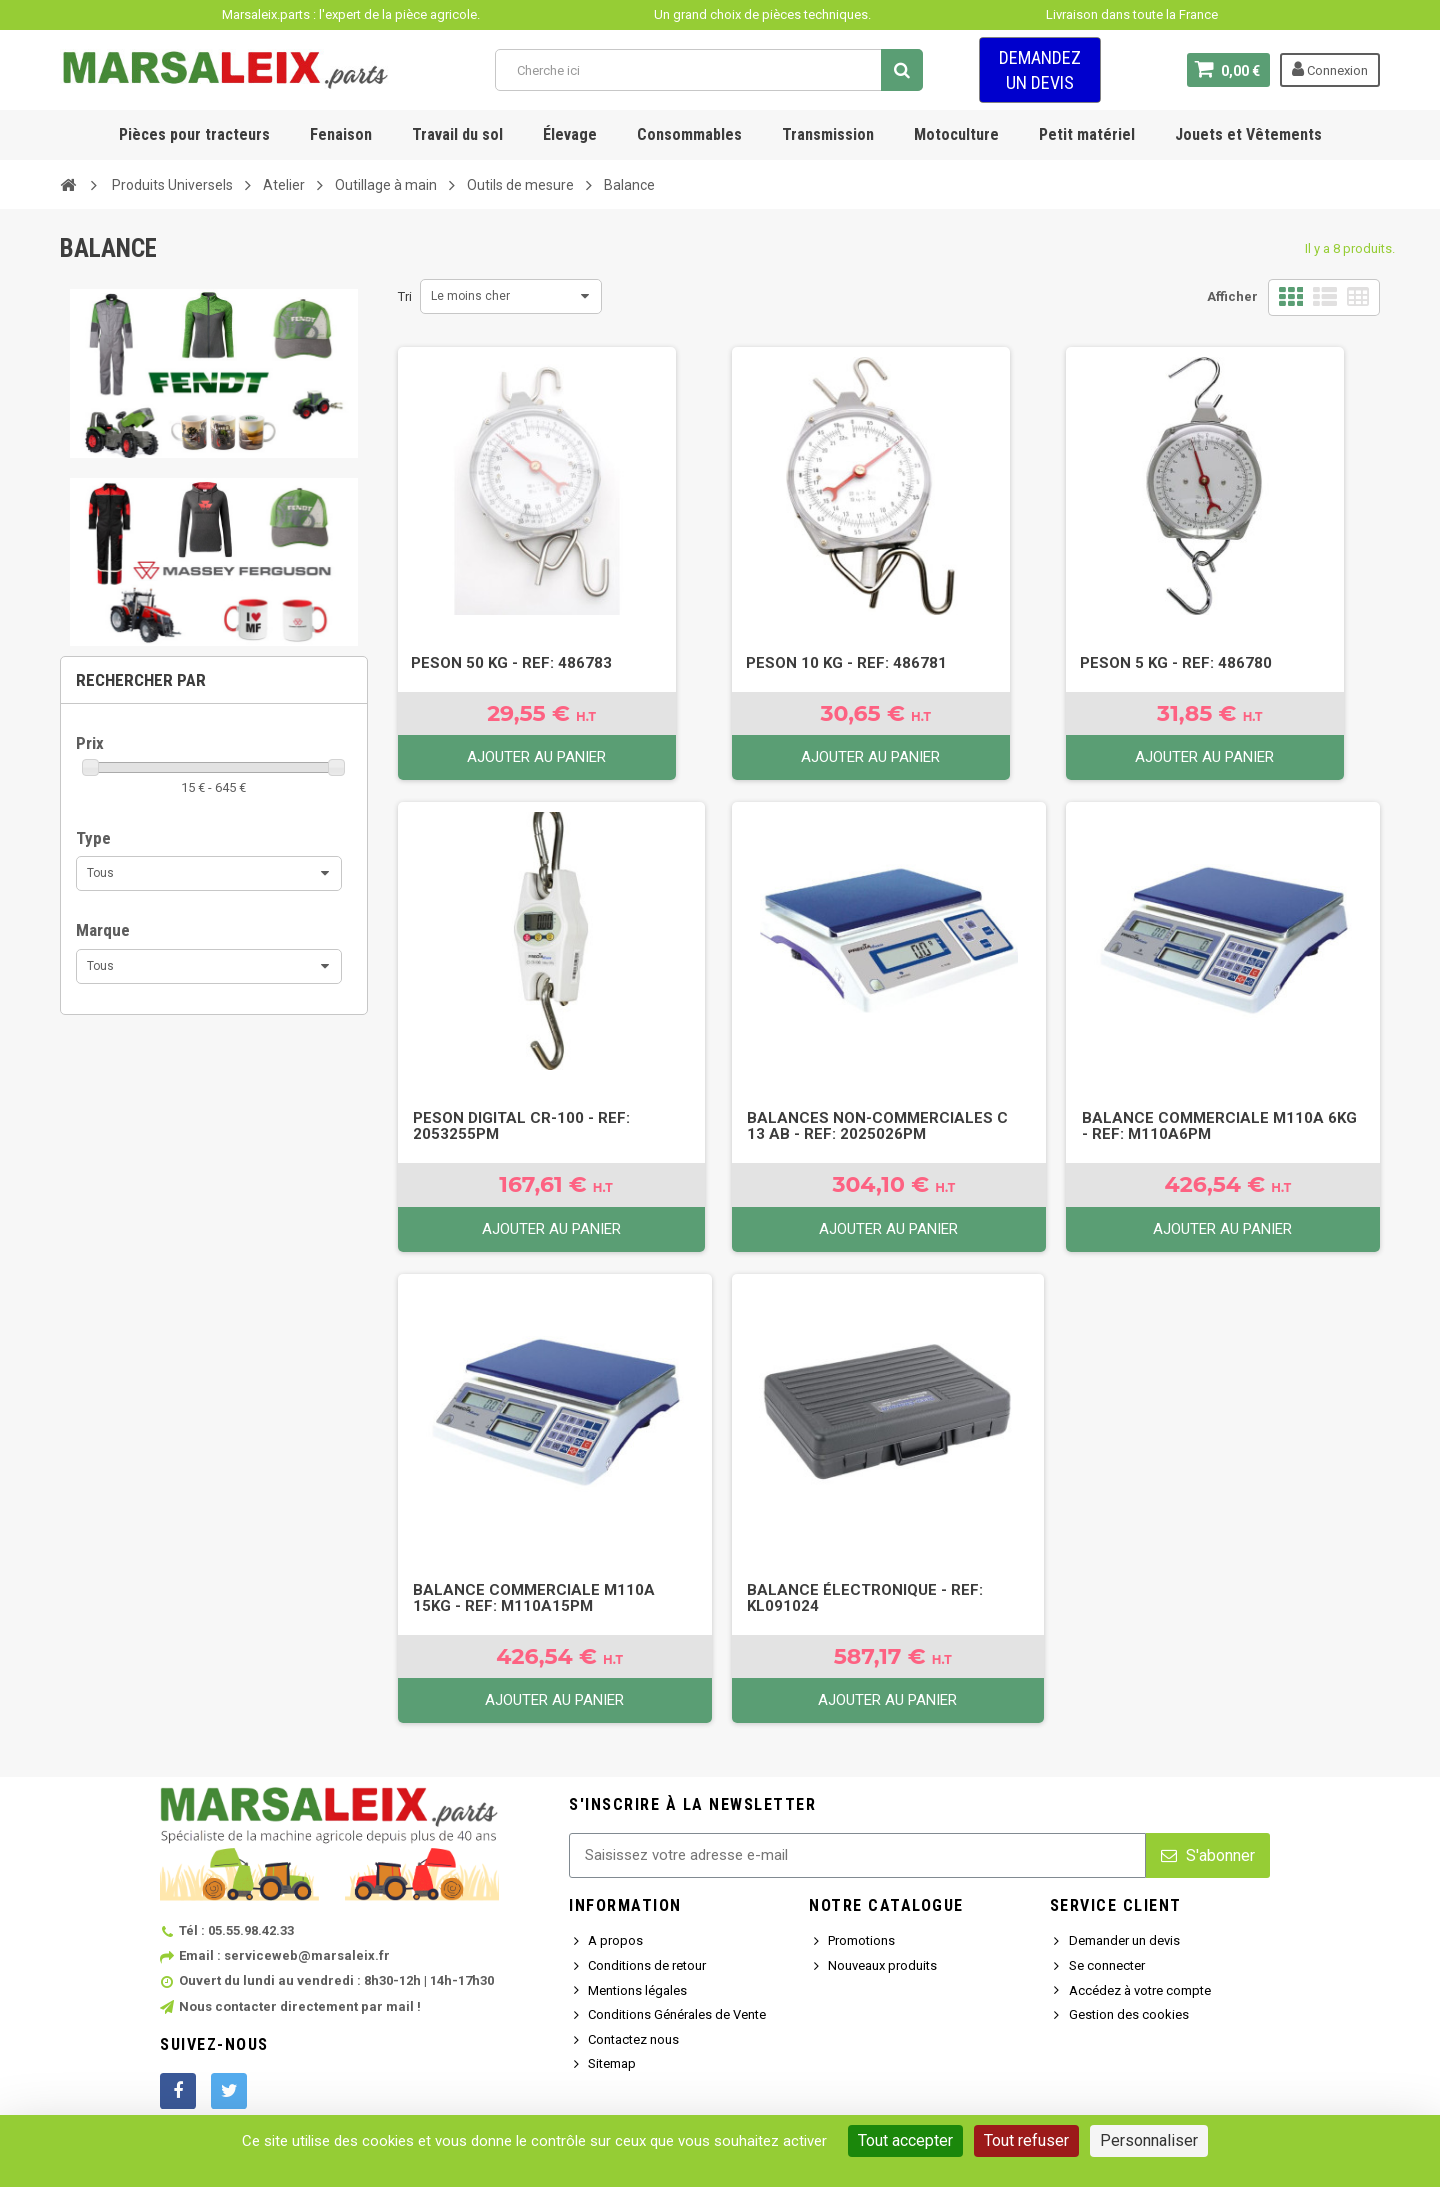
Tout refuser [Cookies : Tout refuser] (1026, 2140)
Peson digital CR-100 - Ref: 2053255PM (521, 1126)
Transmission (828, 134)
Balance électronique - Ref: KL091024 (865, 1598)
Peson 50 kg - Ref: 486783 (511, 663)
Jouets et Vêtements (1248, 134)
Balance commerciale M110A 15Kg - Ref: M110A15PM (534, 1598)
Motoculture (956, 134)
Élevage (570, 134)
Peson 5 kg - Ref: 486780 (1176, 663)
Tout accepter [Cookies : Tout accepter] (905, 2140)
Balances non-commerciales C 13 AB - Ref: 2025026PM (877, 1126)
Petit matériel (1087, 134)
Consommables (689, 134)
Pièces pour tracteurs (194, 134)
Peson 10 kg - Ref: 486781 (846, 663)
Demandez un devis (1040, 70)
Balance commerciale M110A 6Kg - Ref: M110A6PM (1219, 1126)
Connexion (1330, 69)
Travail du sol (457, 134)
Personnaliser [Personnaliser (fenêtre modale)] (1149, 2140)
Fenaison (341, 134)
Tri (405, 296)
